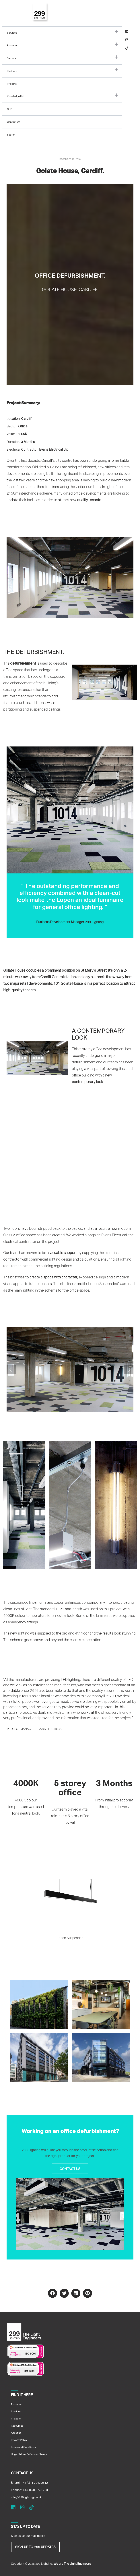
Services (12, 32)
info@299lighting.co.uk (26, 2497)
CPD (9, 109)
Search (11, 134)
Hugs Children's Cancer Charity (29, 2454)
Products (12, 45)
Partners (12, 71)
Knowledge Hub (16, 96)
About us (16, 2432)
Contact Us (13, 121)
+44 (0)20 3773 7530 (36, 2490)
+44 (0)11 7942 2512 (34, 2482)
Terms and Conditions (23, 2447)
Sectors (11, 58)
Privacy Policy (19, 2439)
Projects (12, 83)
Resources (17, 2425)
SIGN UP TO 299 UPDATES (35, 2547)
